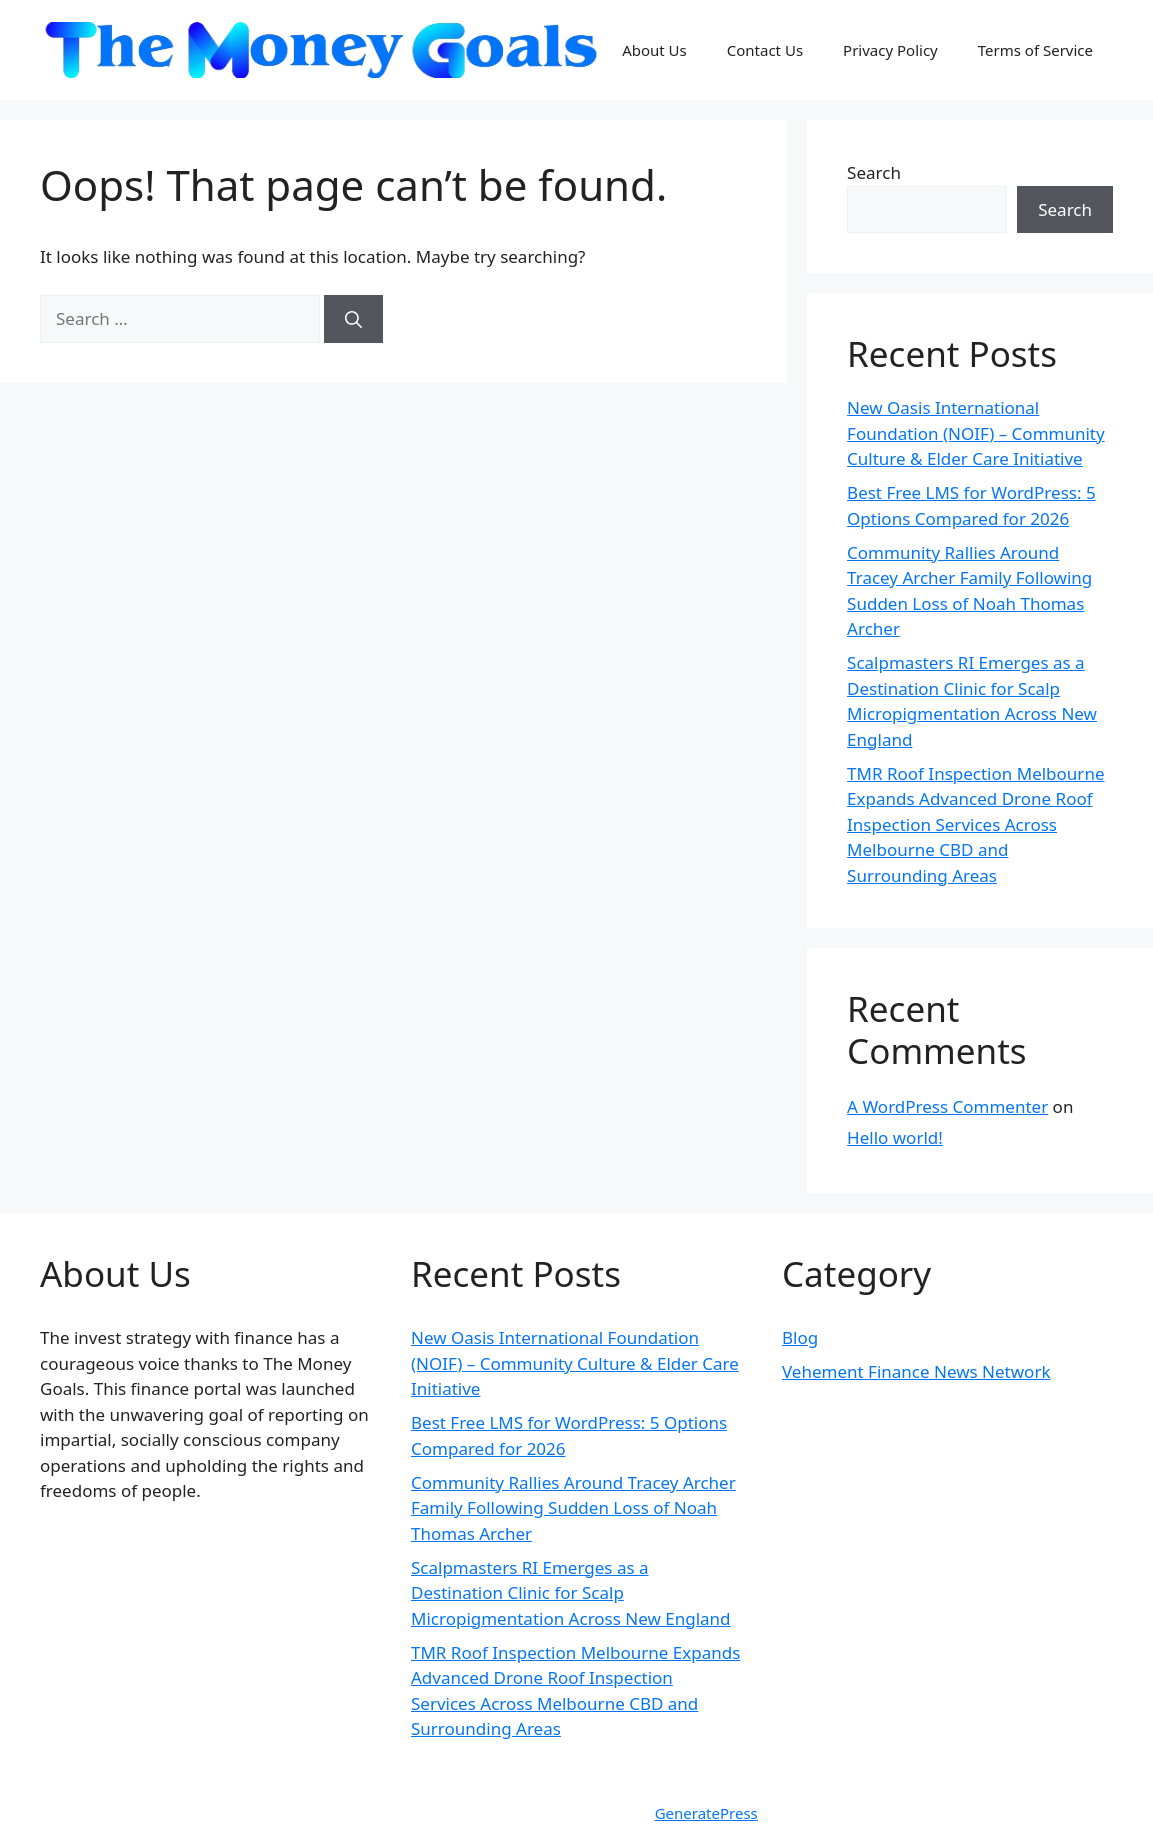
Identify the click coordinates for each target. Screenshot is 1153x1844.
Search (874, 172)
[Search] (353, 319)
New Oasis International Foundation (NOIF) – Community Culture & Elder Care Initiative (976, 433)
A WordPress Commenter (947, 1106)
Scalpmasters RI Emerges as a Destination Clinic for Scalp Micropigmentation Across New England (571, 1593)
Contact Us (765, 50)
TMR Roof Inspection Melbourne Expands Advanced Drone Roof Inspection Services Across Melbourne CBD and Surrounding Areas (975, 824)
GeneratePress (706, 1813)
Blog (800, 1337)
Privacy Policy (890, 50)
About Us (654, 50)
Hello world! (895, 1137)
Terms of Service (1035, 50)
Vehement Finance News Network (916, 1371)
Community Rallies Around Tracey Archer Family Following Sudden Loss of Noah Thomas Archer (573, 1508)
